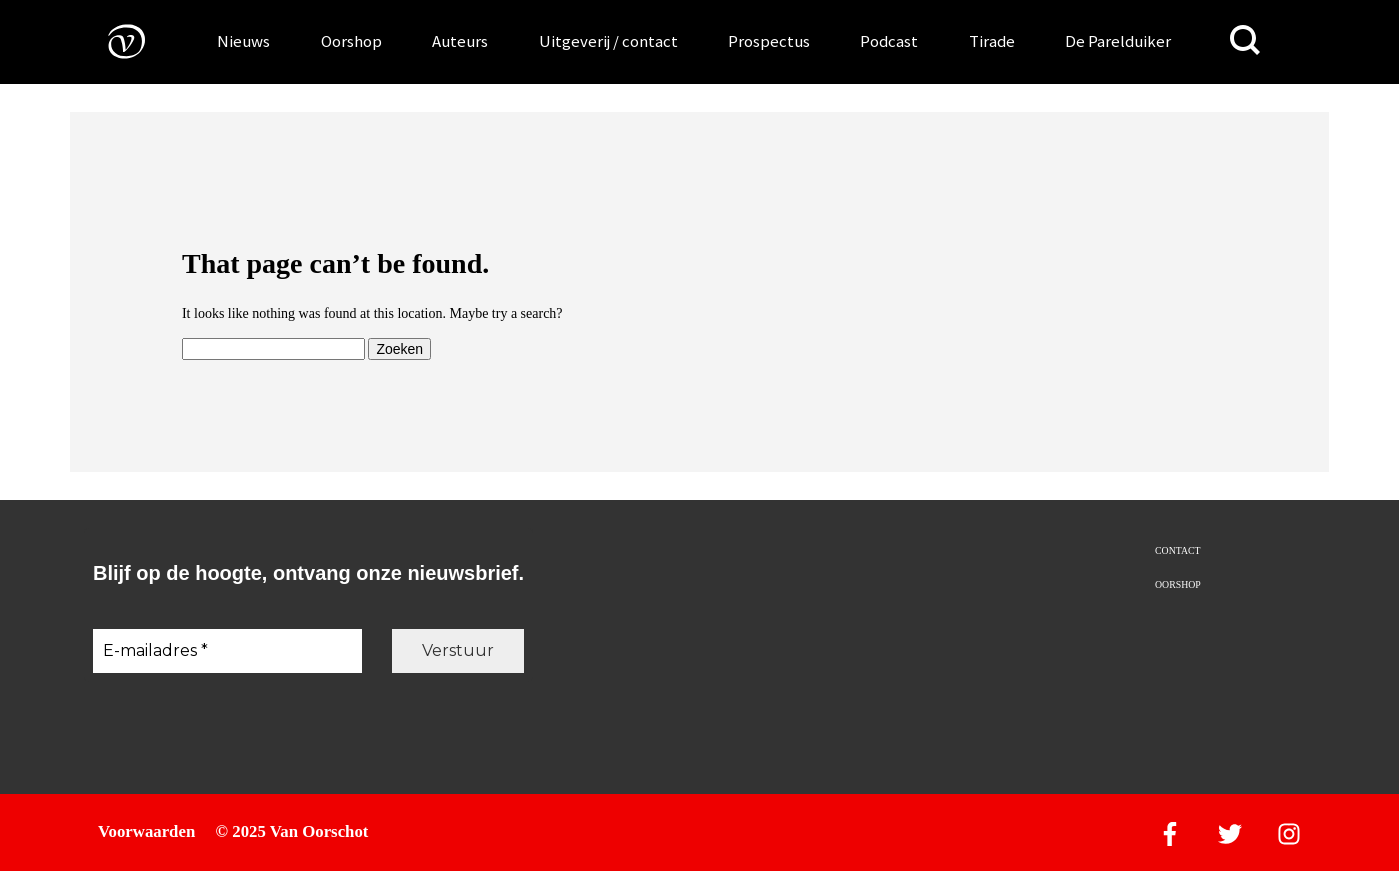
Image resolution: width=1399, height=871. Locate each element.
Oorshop (351, 41)
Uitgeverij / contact (608, 41)
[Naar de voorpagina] (112, 40)
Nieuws (243, 41)
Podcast (889, 41)
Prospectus (769, 41)
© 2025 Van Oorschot (292, 831)
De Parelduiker (1118, 41)
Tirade (992, 41)
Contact (1177, 550)
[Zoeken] (1245, 40)
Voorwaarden (146, 831)
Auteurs (460, 41)
